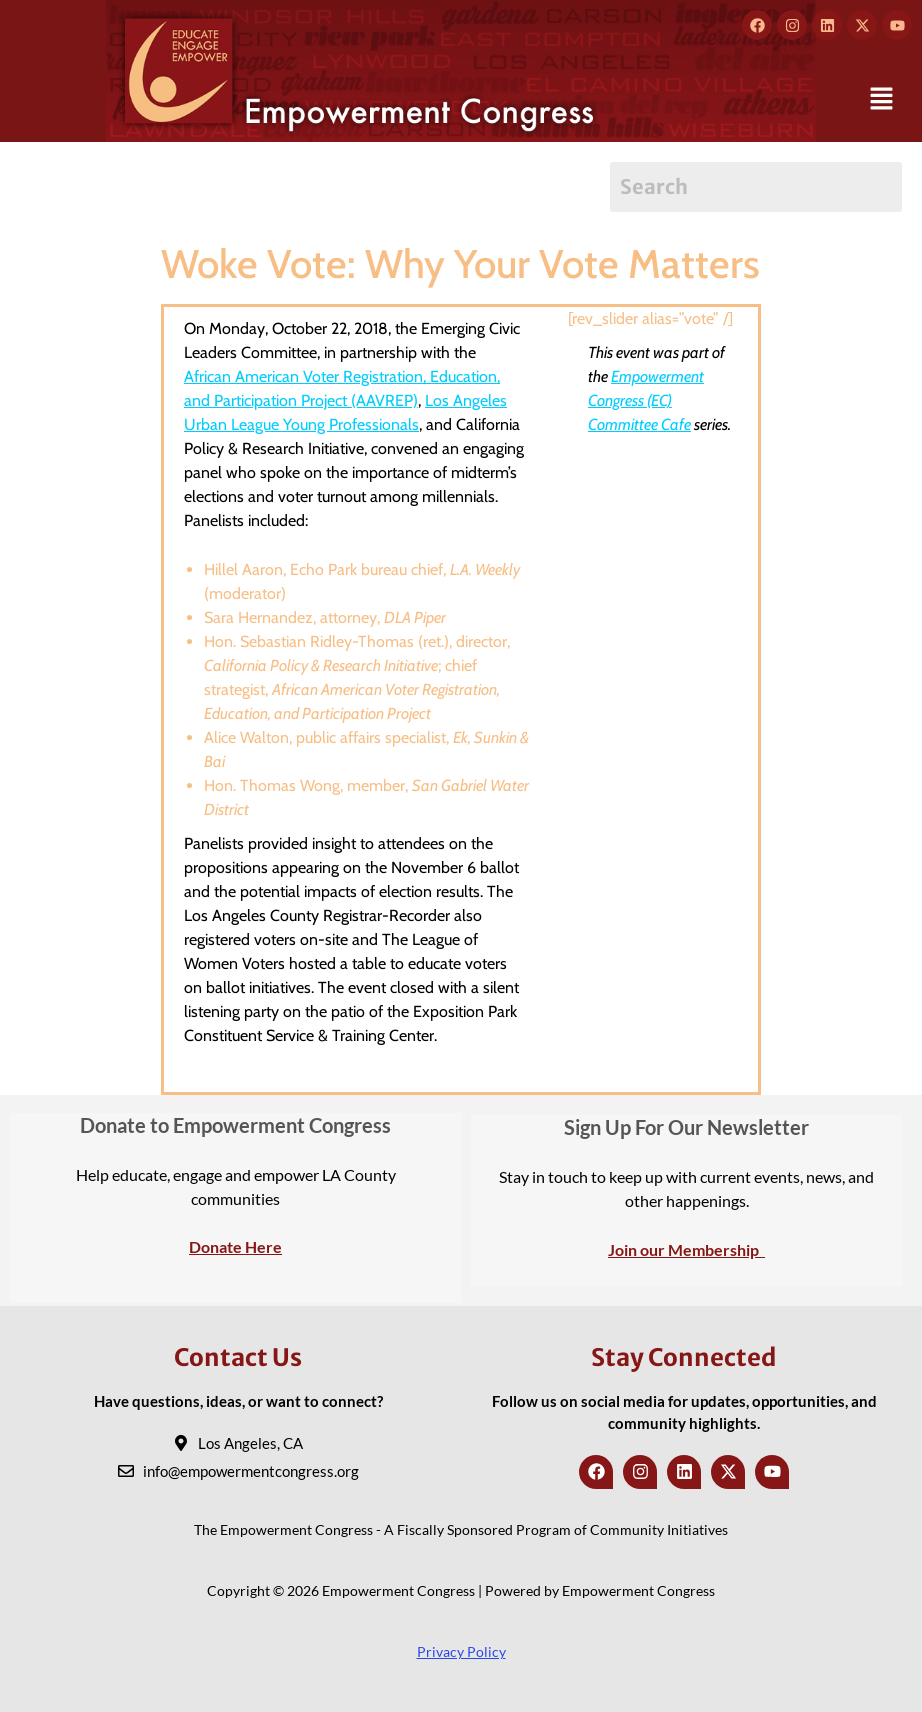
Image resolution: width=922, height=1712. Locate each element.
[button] (882, 100)
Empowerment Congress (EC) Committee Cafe (646, 400)
